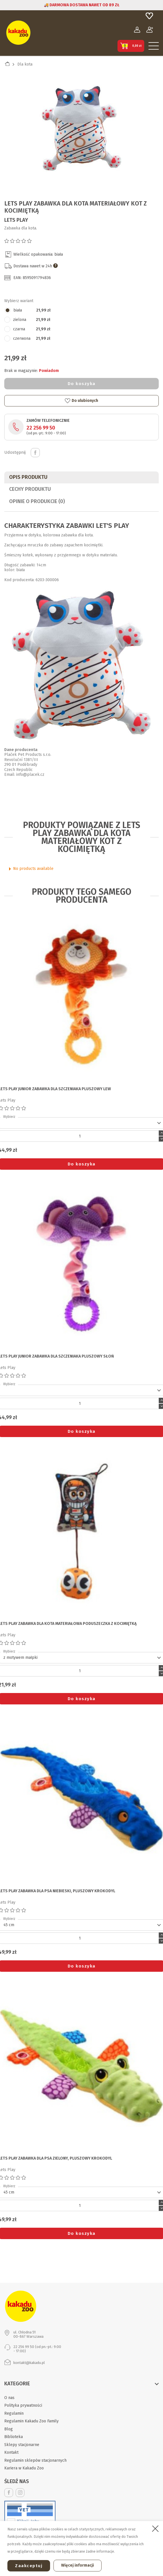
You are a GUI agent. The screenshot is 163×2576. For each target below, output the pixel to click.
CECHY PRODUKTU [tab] (30, 489)
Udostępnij (35, 452)
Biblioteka (13, 2436)
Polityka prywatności (23, 2405)
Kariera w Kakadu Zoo (24, 2468)
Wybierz (9, 1117)
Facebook (8, 2492)
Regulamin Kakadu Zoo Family (31, 2421)
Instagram (20, 2492)
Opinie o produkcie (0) (37, 501)
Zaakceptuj (28, 2565)
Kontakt (11, 2452)
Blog (8, 2429)
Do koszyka (82, 383)
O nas (9, 2397)
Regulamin (14, 2413)
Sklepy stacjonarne (21, 2444)
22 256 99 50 (40, 428)
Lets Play (16, 220)
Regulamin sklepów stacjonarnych (35, 2460)
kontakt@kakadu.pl (29, 2363)
